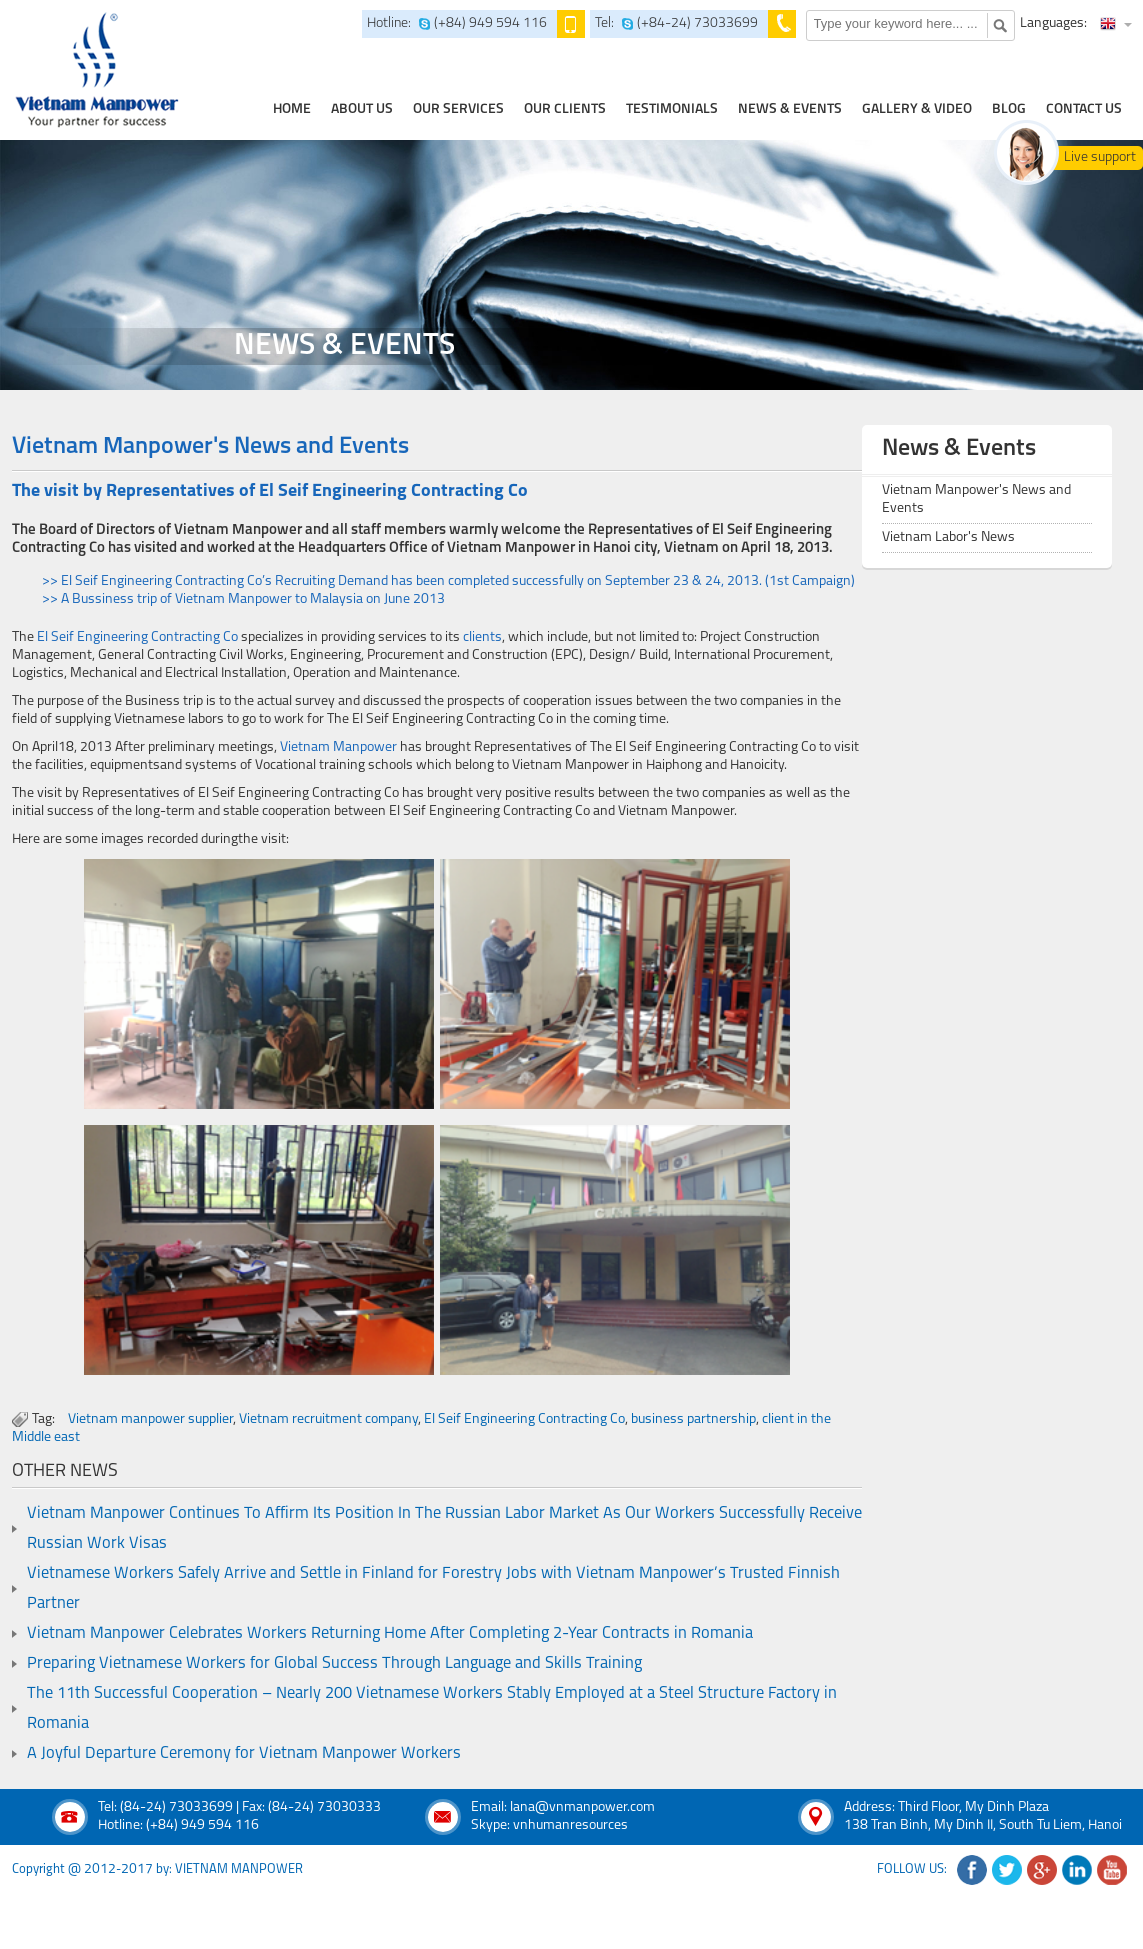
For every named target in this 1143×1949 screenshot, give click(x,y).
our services (458, 109)
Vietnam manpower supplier (150, 1419)
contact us (1084, 109)
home (292, 109)
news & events (790, 109)
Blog (1009, 109)
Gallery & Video (917, 109)
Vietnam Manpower (338, 747)
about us (362, 109)
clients (482, 637)
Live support (1100, 157)
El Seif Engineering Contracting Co (137, 637)
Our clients (565, 109)
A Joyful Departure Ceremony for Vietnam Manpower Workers (244, 1754)
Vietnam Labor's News (948, 537)
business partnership (693, 1419)
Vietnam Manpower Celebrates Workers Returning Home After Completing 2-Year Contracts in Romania (390, 1634)
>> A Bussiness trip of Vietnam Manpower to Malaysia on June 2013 (243, 599)
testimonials (672, 109)
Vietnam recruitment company (328, 1419)
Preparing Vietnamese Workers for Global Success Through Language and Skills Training (334, 1664)
